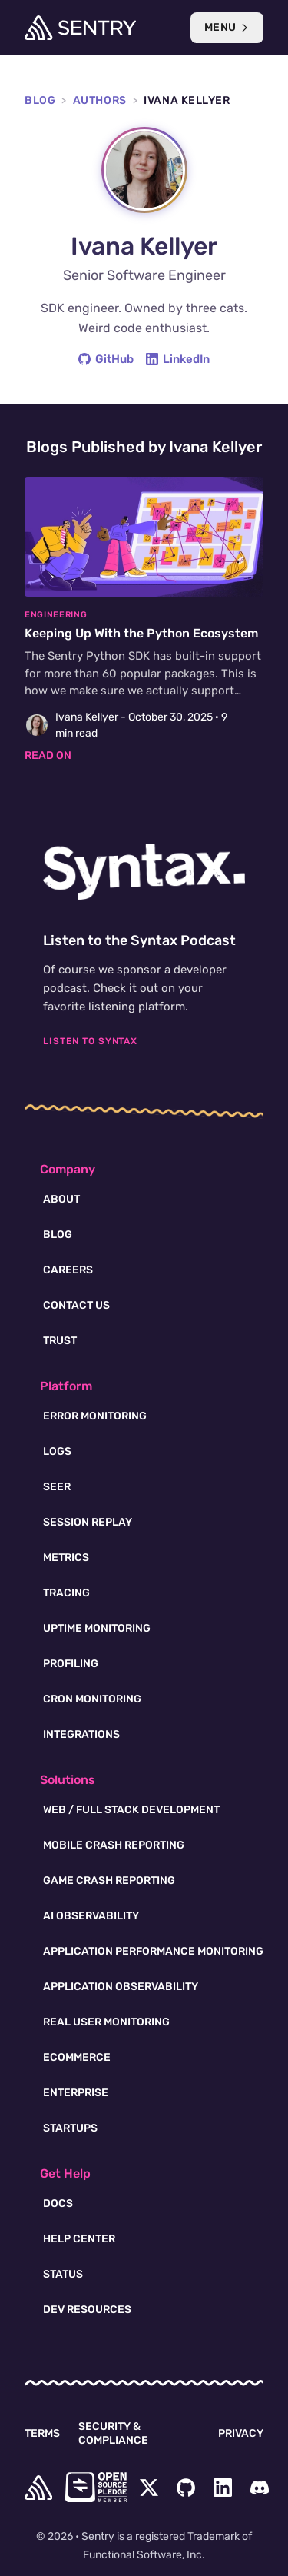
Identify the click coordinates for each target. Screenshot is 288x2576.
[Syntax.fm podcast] (144, 872)
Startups (70, 2128)
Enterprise (75, 2092)
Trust (60, 1340)
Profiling (70, 1663)
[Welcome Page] (80, 27)
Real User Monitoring (106, 2022)
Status (63, 2274)
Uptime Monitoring (97, 1628)
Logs (57, 1451)
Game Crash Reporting (109, 1880)
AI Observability (91, 1915)
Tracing (66, 1592)
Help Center (79, 2238)
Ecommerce (77, 2057)
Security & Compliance (113, 2433)
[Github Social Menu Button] (186, 2487)
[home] (38, 2487)
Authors (100, 100)
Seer (57, 1486)
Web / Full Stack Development (131, 1809)
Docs (58, 2203)
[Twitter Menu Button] (149, 2487)
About (61, 1199)
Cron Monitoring (92, 1699)
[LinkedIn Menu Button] (223, 2487)
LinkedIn (178, 359)
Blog (40, 100)
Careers (68, 1269)
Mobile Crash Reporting (113, 1845)
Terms (42, 2433)
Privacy (240, 2433)
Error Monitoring (95, 1416)
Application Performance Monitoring (153, 1951)
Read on (48, 755)
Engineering (56, 615)
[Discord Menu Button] (259, 2487)
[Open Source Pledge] (96, 2487)
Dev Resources (87, 2309)
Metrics (66, 1557)
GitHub (106, 359)
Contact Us (76, 1305)
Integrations (81, 1734)
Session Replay (87, 1522)
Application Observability (120, 1986)
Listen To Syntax (90, 1041)
